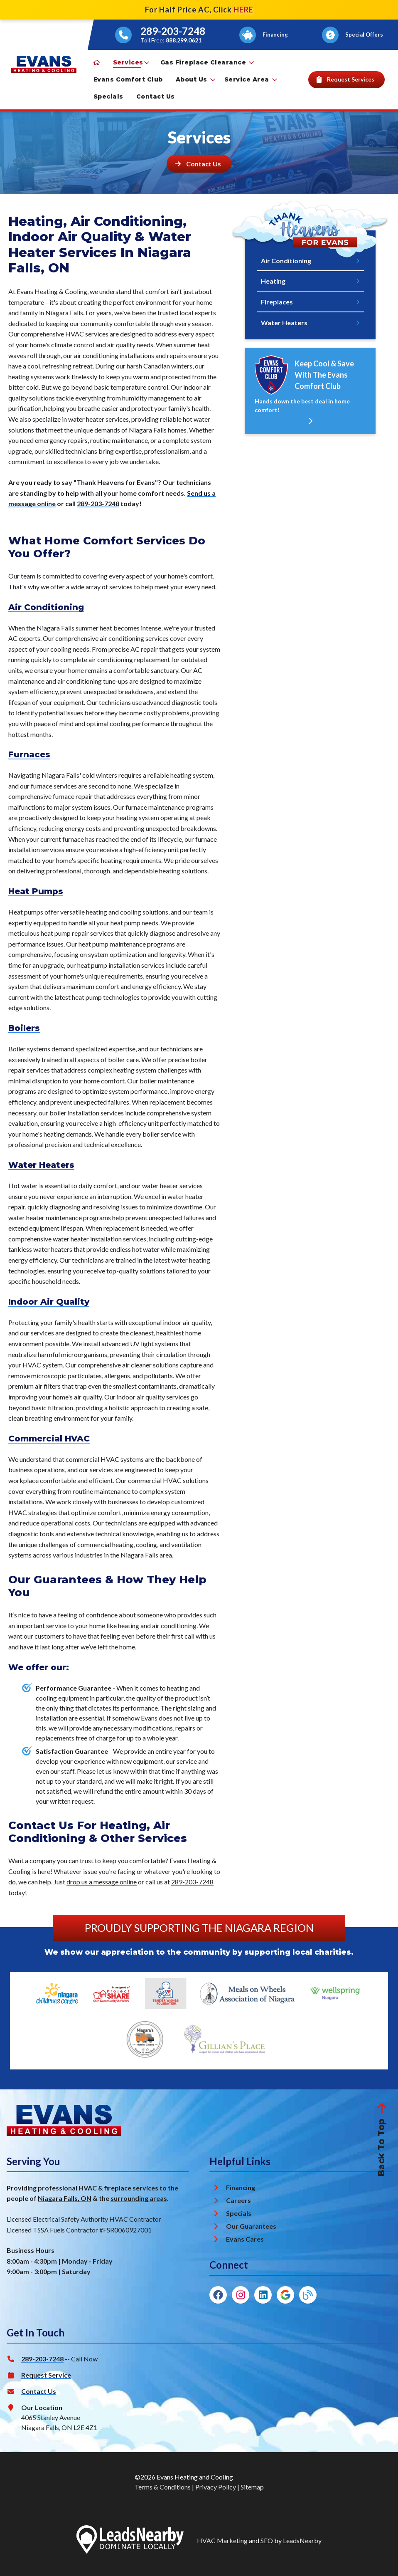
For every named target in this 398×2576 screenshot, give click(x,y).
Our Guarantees (251, 2226)
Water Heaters (41, 1165)
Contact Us (155, 96)
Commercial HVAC (49, 1439)
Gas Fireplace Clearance (207, 62)
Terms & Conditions (163, 2487)
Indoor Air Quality (48, 1302)
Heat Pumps (35, 891)
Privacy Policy (215, 2487)
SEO (266, 2540)
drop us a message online (101, 1882)
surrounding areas (139, 2198)
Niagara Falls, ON (64, 2198)
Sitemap (252, 2487)
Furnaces (29, 754)
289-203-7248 (172, 31)
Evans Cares (245, 2239)
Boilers (24, 1028)
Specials (108, 96)
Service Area (250, 79)
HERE (243, 9)
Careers (238, 2200)
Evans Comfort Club (128, 79)
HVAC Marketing (222, 2540)
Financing (240, 2187)
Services (131, 62)
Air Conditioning (46, 607)
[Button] (264, 35)
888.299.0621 (183, 40)
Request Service (46, 2375)
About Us (195, 79)
